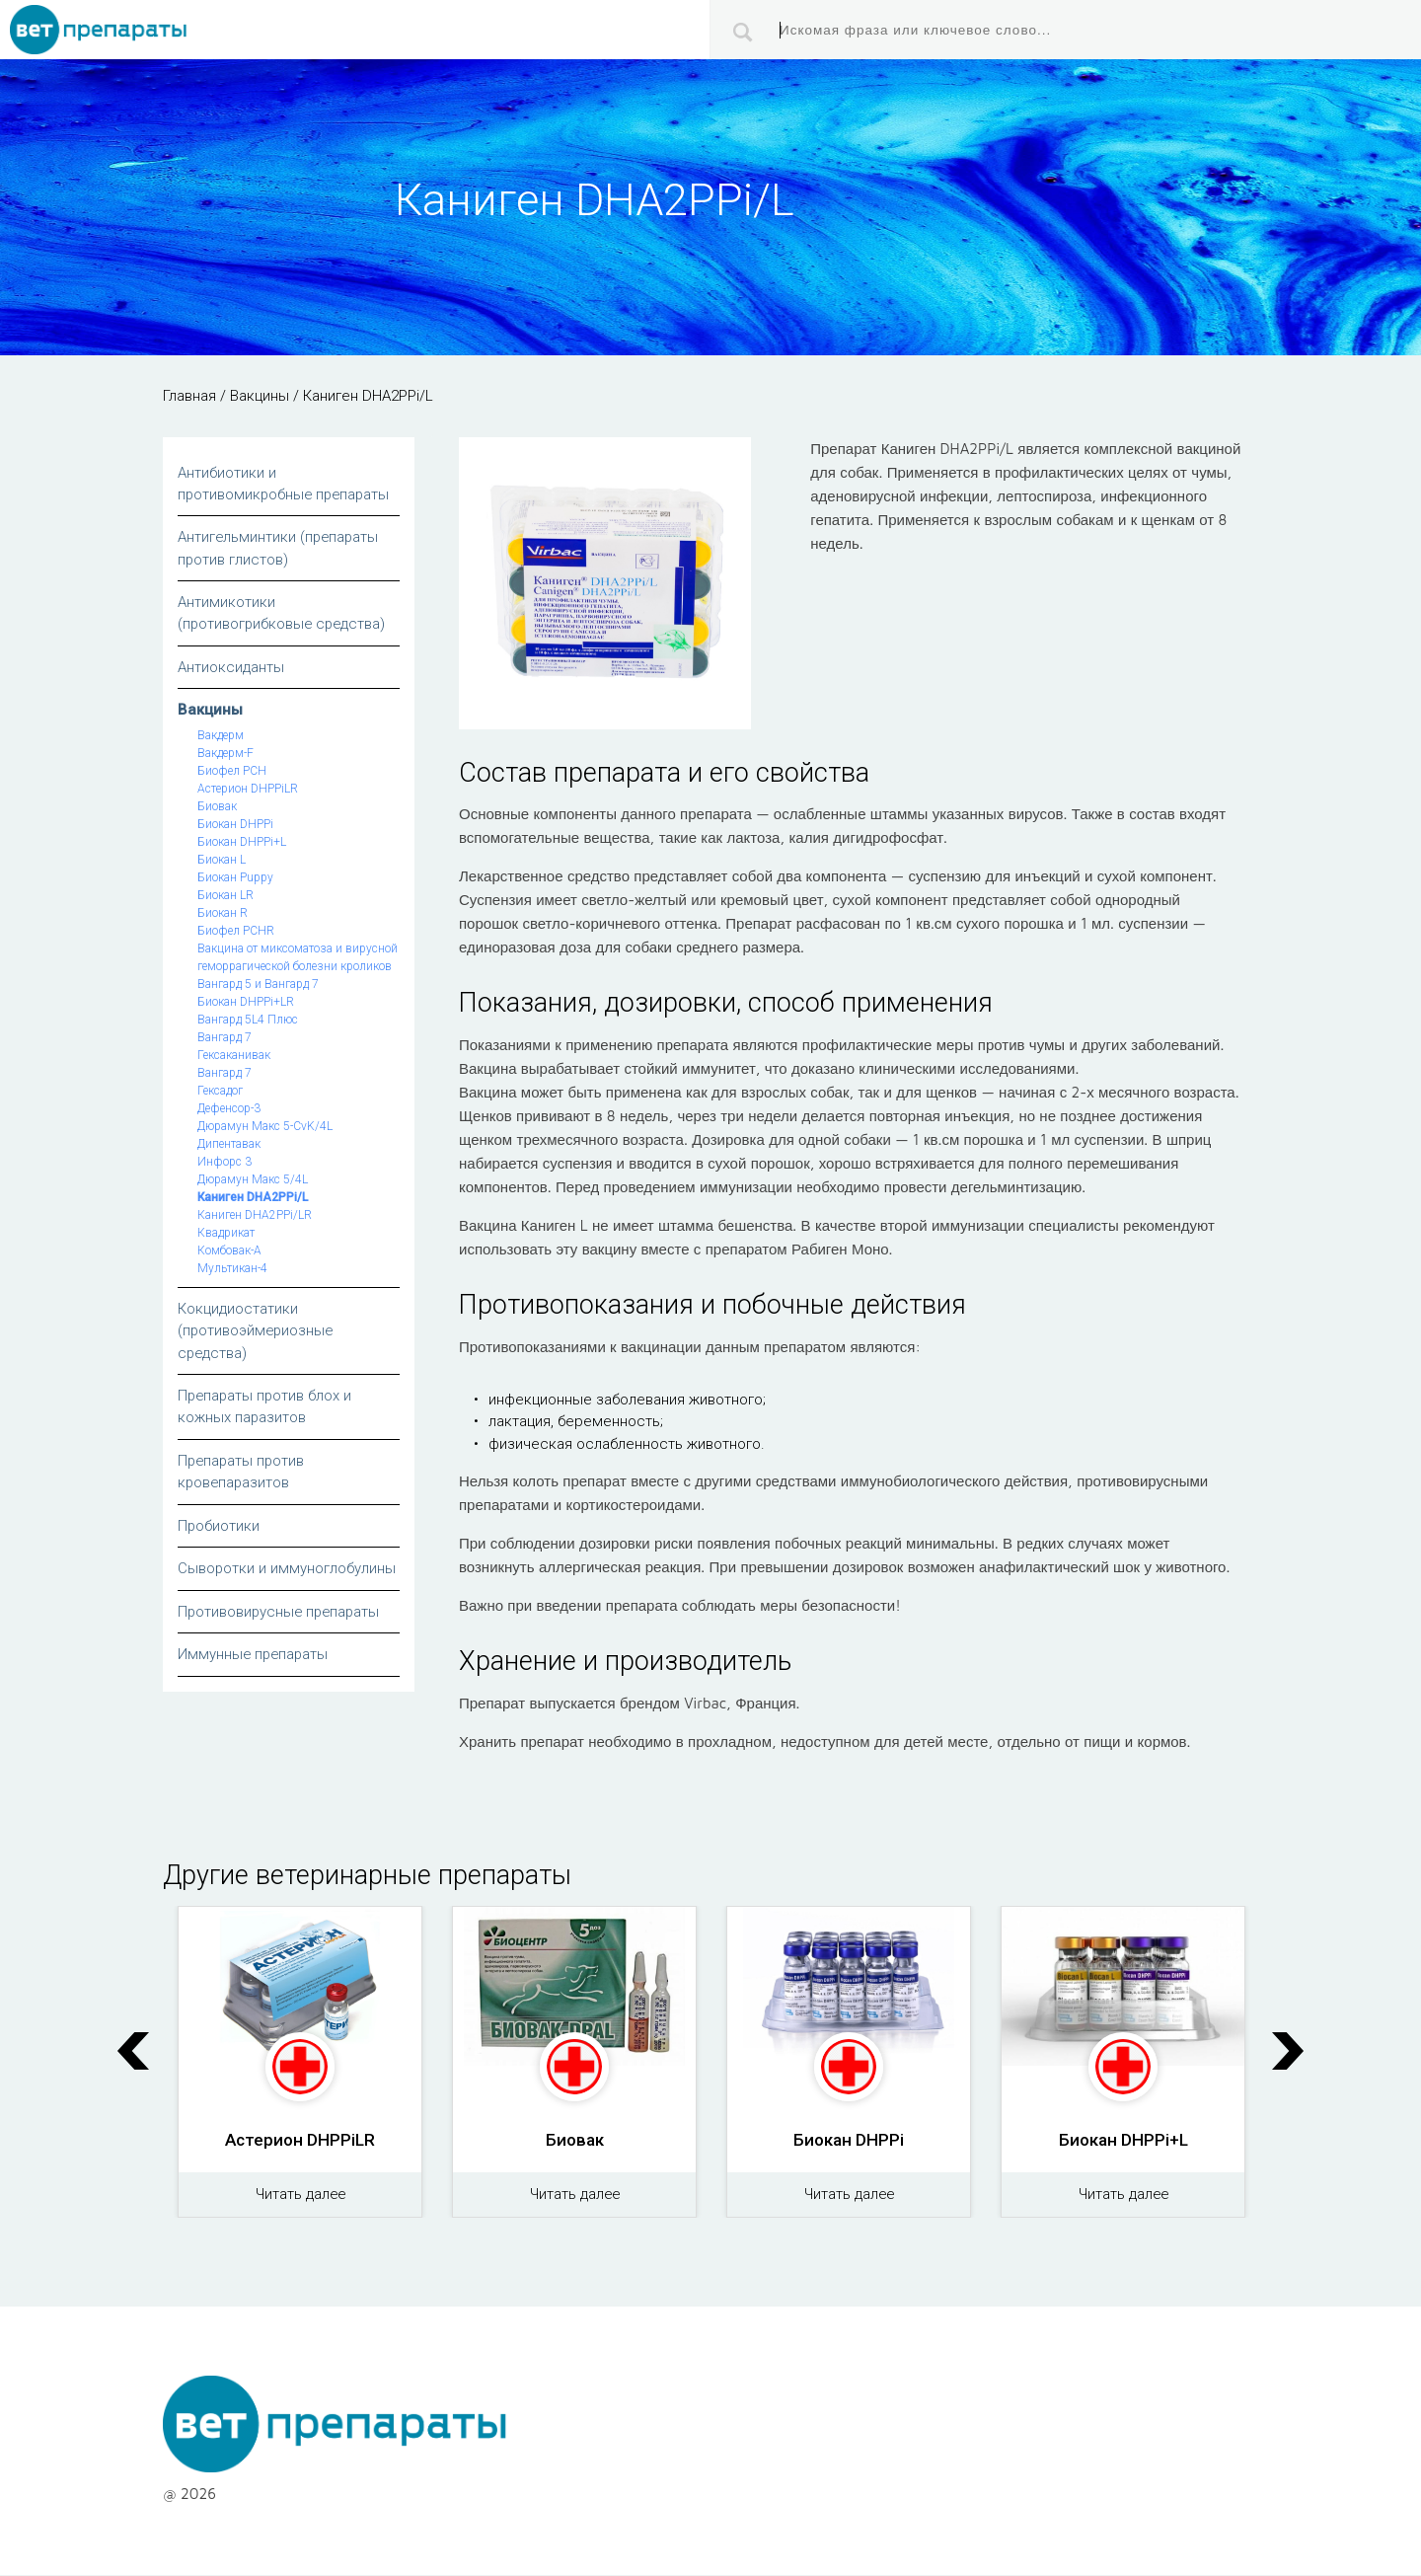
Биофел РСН (231, 772)
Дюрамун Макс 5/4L (252, 1180)
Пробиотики (219, 1527)
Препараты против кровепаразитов (243, 1473)
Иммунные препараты (255, 1656)
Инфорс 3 (224, 1163)
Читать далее (300, 2196)
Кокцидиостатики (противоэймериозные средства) (257, 1332)
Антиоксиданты (231, 668)
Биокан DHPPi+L (241, 843)
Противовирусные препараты (281, 1613)
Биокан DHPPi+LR (245, 1003)
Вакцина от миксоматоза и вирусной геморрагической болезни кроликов (297, 958)
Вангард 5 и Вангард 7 (258, 985)
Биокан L (221, 861)
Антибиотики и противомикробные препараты (286, 484)
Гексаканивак (233, 1056)
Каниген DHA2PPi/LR (254, 1216)
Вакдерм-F (225, 754)
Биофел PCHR (235, 932)
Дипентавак (229, 1145)
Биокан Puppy (235, 878)
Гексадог (220, 1092)
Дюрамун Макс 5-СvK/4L (265, 1127)
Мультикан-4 (232, 1269)
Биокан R (222, 914)
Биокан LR (225, 896)
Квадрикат (226, 1234)
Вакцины (210, 711)
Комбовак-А (229, 1251)
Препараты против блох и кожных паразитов (266, 1408)
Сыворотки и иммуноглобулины (287, 1570)
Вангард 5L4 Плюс (247, 1020)
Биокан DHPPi (235, 825)
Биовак (217, 807)
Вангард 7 (224, 1038)
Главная (189, 396)
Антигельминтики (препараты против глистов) (280, 549)
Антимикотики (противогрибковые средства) (284, 614)
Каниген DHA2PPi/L (252, 1198)
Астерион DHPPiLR (247, 789)
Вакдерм (220, 736)
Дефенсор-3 (229, 1109)
